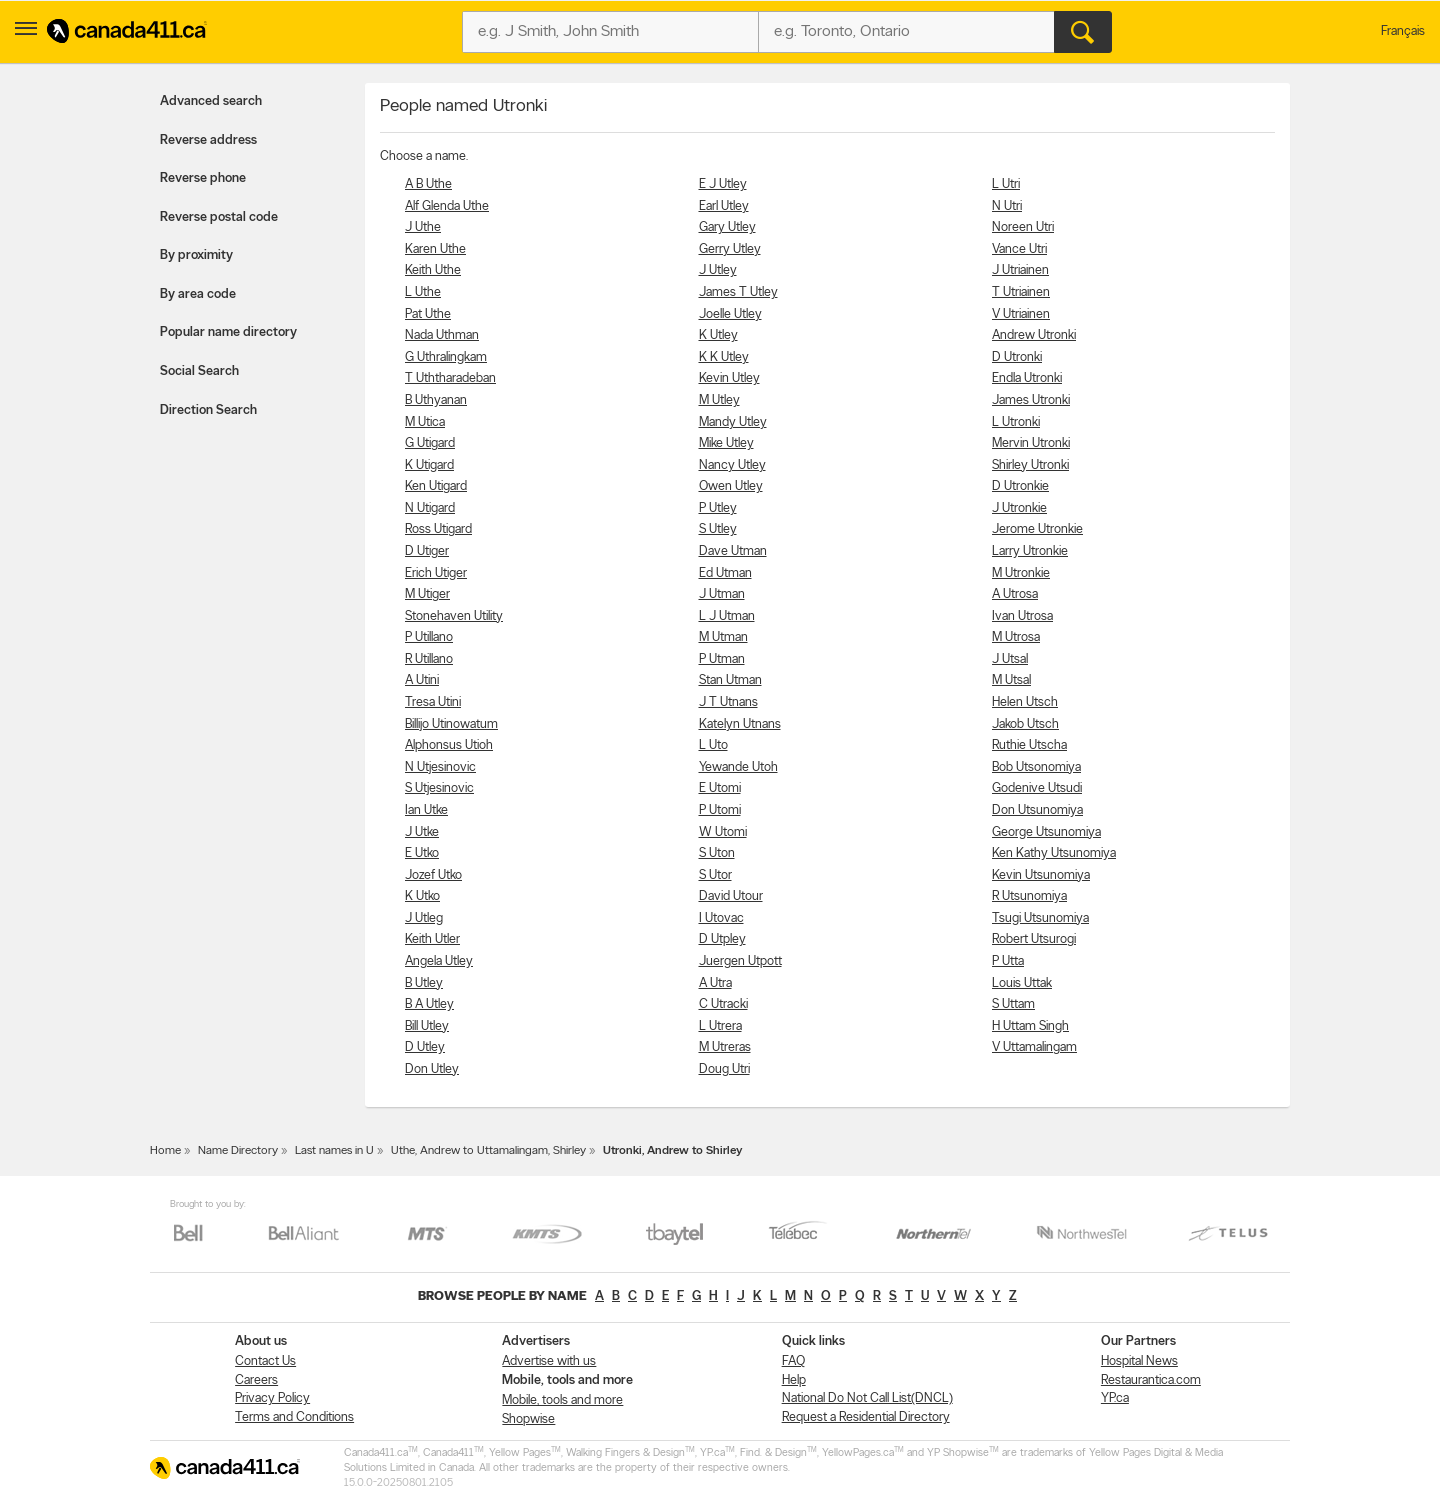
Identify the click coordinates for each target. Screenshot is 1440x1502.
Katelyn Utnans (740, 724)
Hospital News (1139, 1361)
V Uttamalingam (1034, 1047)
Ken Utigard (436, 486)
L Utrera (720, 1026)
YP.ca (1115, 1398)
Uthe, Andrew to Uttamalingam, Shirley (488, 1151)
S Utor (715, 875)
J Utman (722, 594)
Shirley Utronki (1030, 465)
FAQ (793, 1361)
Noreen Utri (1023, 227)
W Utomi (723, 832)
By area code (198, 294)
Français (1403, 31)
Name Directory (238, 1151)
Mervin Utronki (1031, 443)
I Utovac (721, 918)
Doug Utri (724, 1069)
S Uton (717, 853)
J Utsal (1010, 659)
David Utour (731, 896)
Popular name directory (228, 332)
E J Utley (723, 184)
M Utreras (725, 1047)
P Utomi (720, 810)
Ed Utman (725, 573)
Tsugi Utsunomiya (1040, 918)
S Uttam (1013, 1004)
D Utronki (1017, 357)
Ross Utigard (438, 529)
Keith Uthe (433, 270)
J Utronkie (1019, 508)
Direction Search (208, 410)
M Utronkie (1021, 573)
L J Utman (727, 616)
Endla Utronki (1027, 378)
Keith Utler (432, 939)
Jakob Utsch (1025, 724)
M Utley (719, 400)
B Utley (424, 983)
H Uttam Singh (1030, 1026)
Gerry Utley (730, 249)
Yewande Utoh (738, 767)
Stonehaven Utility (454, 616)
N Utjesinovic (440, 767)
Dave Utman (733, 551)
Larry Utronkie (1030, 551)
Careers (256, 1380)
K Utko (422, 896)
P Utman (722, 659)
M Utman (723, 637)
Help (794, 1380)
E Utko (422, 853)
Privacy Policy (272, 1398)
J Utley (718, 270)
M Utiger (427, 594)
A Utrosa (1015, 594)
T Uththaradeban (450, 378)
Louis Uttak (1022, 983)
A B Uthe (428, 184)
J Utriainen (1020, 270)
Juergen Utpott (740, 961)
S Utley (718, 529)
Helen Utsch (1025, 702)
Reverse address (208, 140)
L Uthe (423, 292)
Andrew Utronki (1034, 335)
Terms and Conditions (294, 1417)
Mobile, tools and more (562, 1400)
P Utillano (429, 637)
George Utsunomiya (1046, 832)
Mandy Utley (733, 422)
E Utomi (720, 788)
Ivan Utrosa (1022, 616)
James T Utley (738, 292)
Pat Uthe (428, 314)
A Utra (715, 983)
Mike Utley (726, 443)
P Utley (718, 508)
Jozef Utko (433, 875)
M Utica (425, 422)
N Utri (1007, 206)
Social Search (199, 371)
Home (165, 1151)
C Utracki (723, 1004)
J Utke (422, 832)
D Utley (425, 1047)
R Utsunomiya (1029, 896)
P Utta (1008, 961)
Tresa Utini (433, 702)
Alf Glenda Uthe (447, 206)
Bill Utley (427, 1026)
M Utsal (1011, 680)
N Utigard (430, 508)
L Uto (713, 745)
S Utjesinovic (439, 788)
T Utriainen (1021, 292)
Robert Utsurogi (1034, 939)
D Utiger (427, 551)
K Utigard (429, 465)
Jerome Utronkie (1037, 529)
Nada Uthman (442, 335)
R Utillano (429, 659)
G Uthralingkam (446, 357)
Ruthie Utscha (1029, 745)
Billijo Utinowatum (451, 724)
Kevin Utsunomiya (1041, 875)
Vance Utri (1019, 249)
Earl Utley (724, 206)
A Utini (422, 680)
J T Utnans (728, 702)
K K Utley (724, 357)
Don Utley (432, 1069)
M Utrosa (1016, 637)
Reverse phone (203, 178)
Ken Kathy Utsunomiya (1054, 853)
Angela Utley (439, 961)
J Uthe (423, 227)
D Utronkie (1020, 486)
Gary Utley (727, 227)
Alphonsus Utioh (449, 745)
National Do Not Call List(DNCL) (867, 1398)
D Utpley (722, 939)
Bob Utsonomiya (1036, 767)
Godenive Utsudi (1037, 788)
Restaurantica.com (1151, 1380)
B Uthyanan (436, 400)
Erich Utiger (436, 573)
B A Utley (429, 1004)
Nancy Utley (732, 465)
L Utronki (1016, 422)
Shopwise (528, 1419)
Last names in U (334, 1151)
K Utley (718, 335)
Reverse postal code (219, 217)
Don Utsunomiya (1037, 810)
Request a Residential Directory (866, 1417)
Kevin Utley (729, 378)
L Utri (1006, 184)
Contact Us (265, 1361)
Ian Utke (426, 810)
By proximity (196, 255)
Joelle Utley (730, 314)
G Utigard (430, 443)
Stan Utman (730, 680)
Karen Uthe (435, 249)
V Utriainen (1021, 314)
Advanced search (211, 101)
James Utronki (1031, 400)
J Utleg (424, 918)
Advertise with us (549, 1361)
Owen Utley (731, 486)
